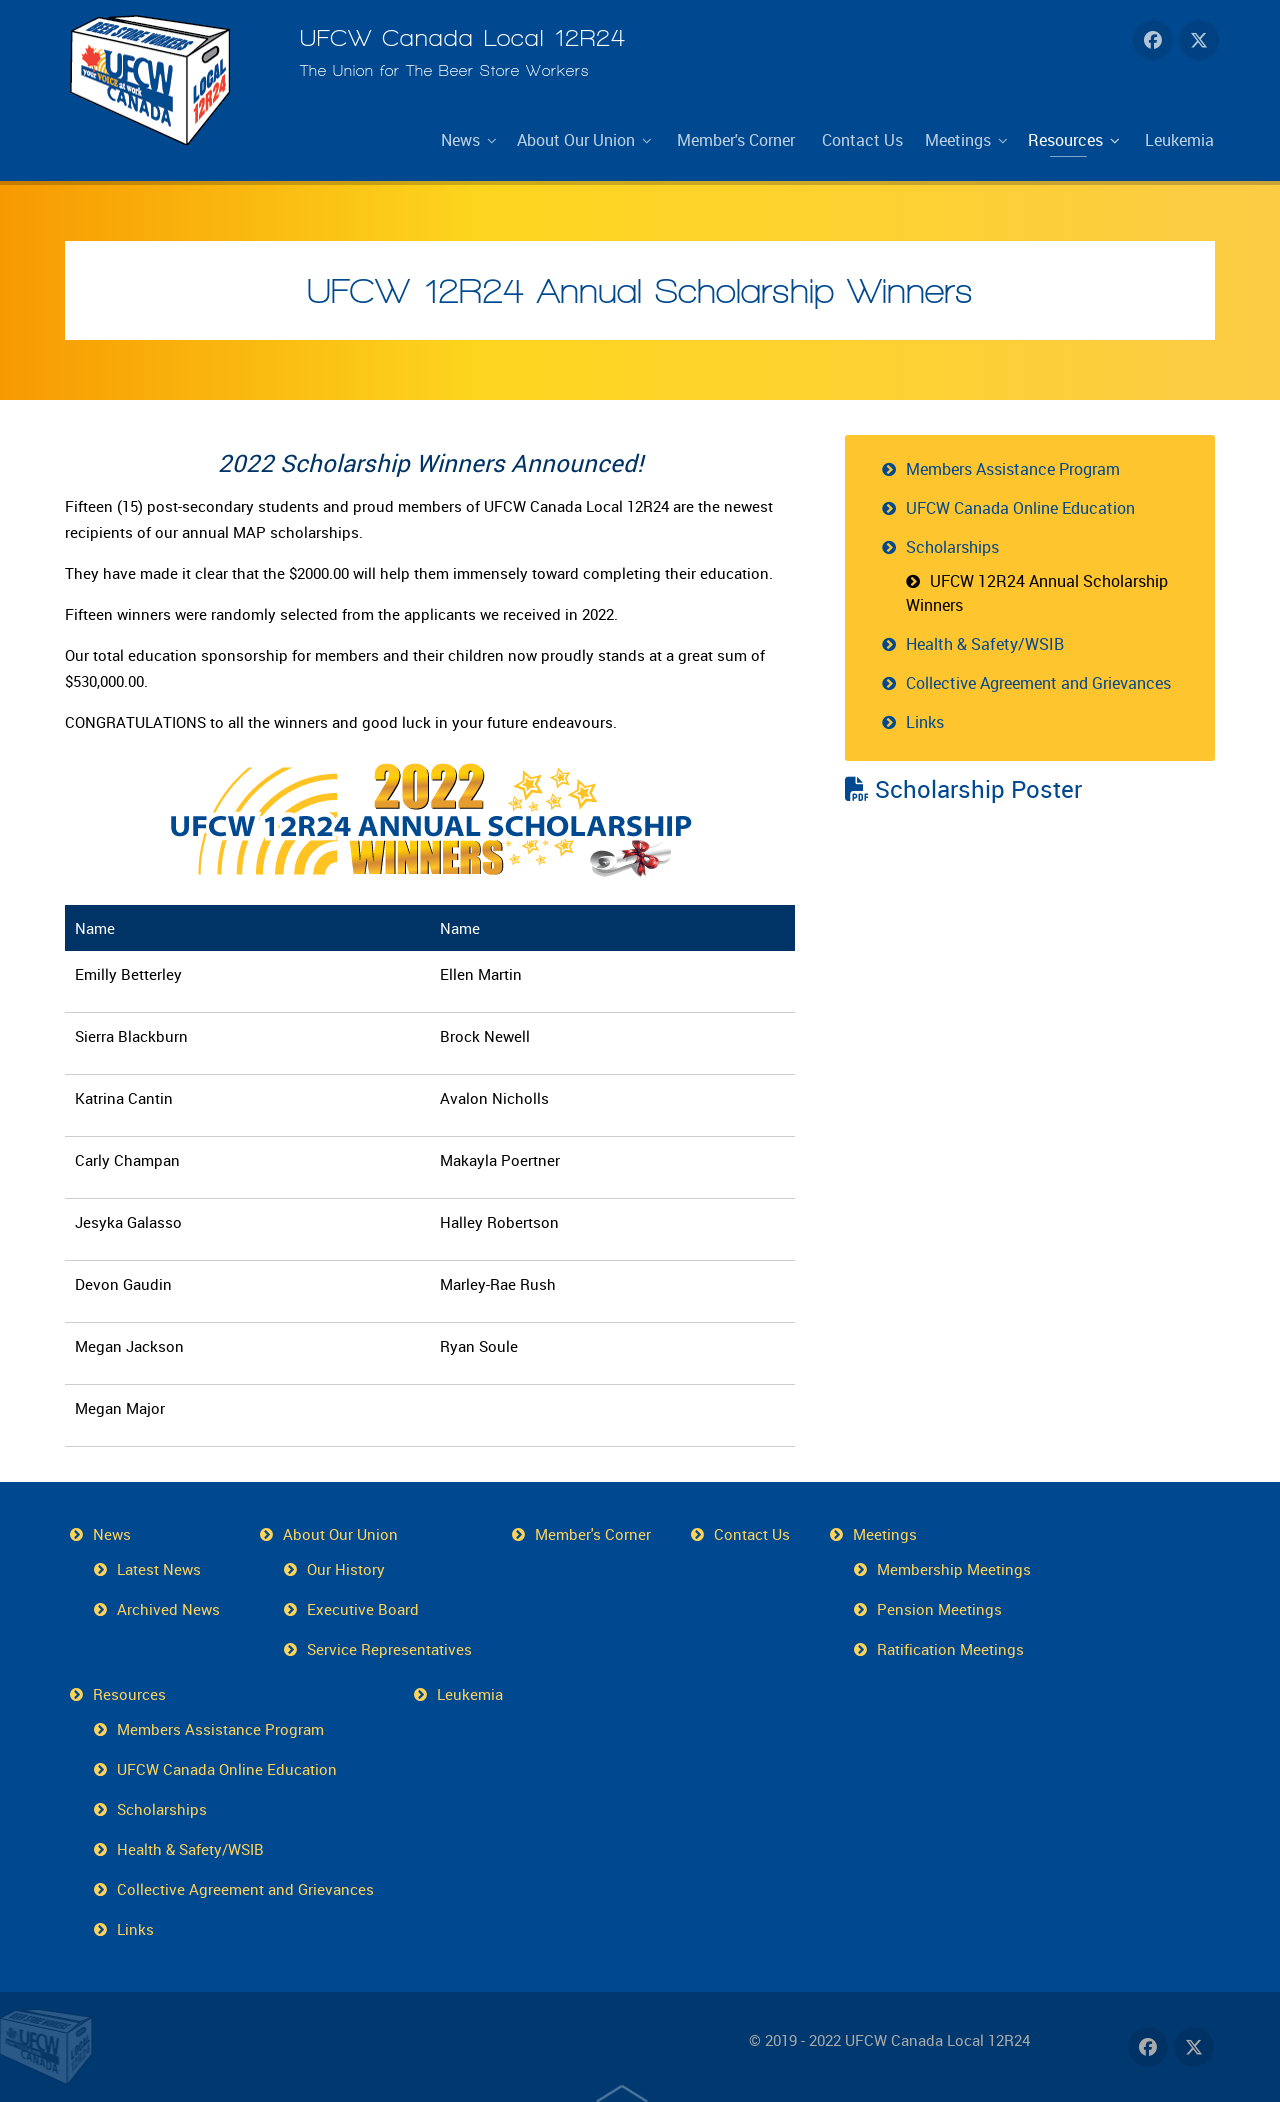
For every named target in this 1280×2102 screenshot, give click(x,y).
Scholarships (952, 547)
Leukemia (470, 1694)
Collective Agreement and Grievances (1038, 683)
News (112, 1534)
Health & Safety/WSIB (985, 644)
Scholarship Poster (963, 789)
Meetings (885, 1534)
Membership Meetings (954, 1569)
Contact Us (752, 1534)
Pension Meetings (939, 1609)
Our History (346, 1569)
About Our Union (340, 1534)
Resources (129, 1694)
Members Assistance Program (1013, 469)
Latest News (159, 1569)
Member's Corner (593, 1534)
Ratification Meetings (950, 1649)
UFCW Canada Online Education (1020, 508)
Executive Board (363, 1609)
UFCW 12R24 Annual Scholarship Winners (640, 291)
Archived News (168, 1609)
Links (925, 722)
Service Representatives (389, 1649)
